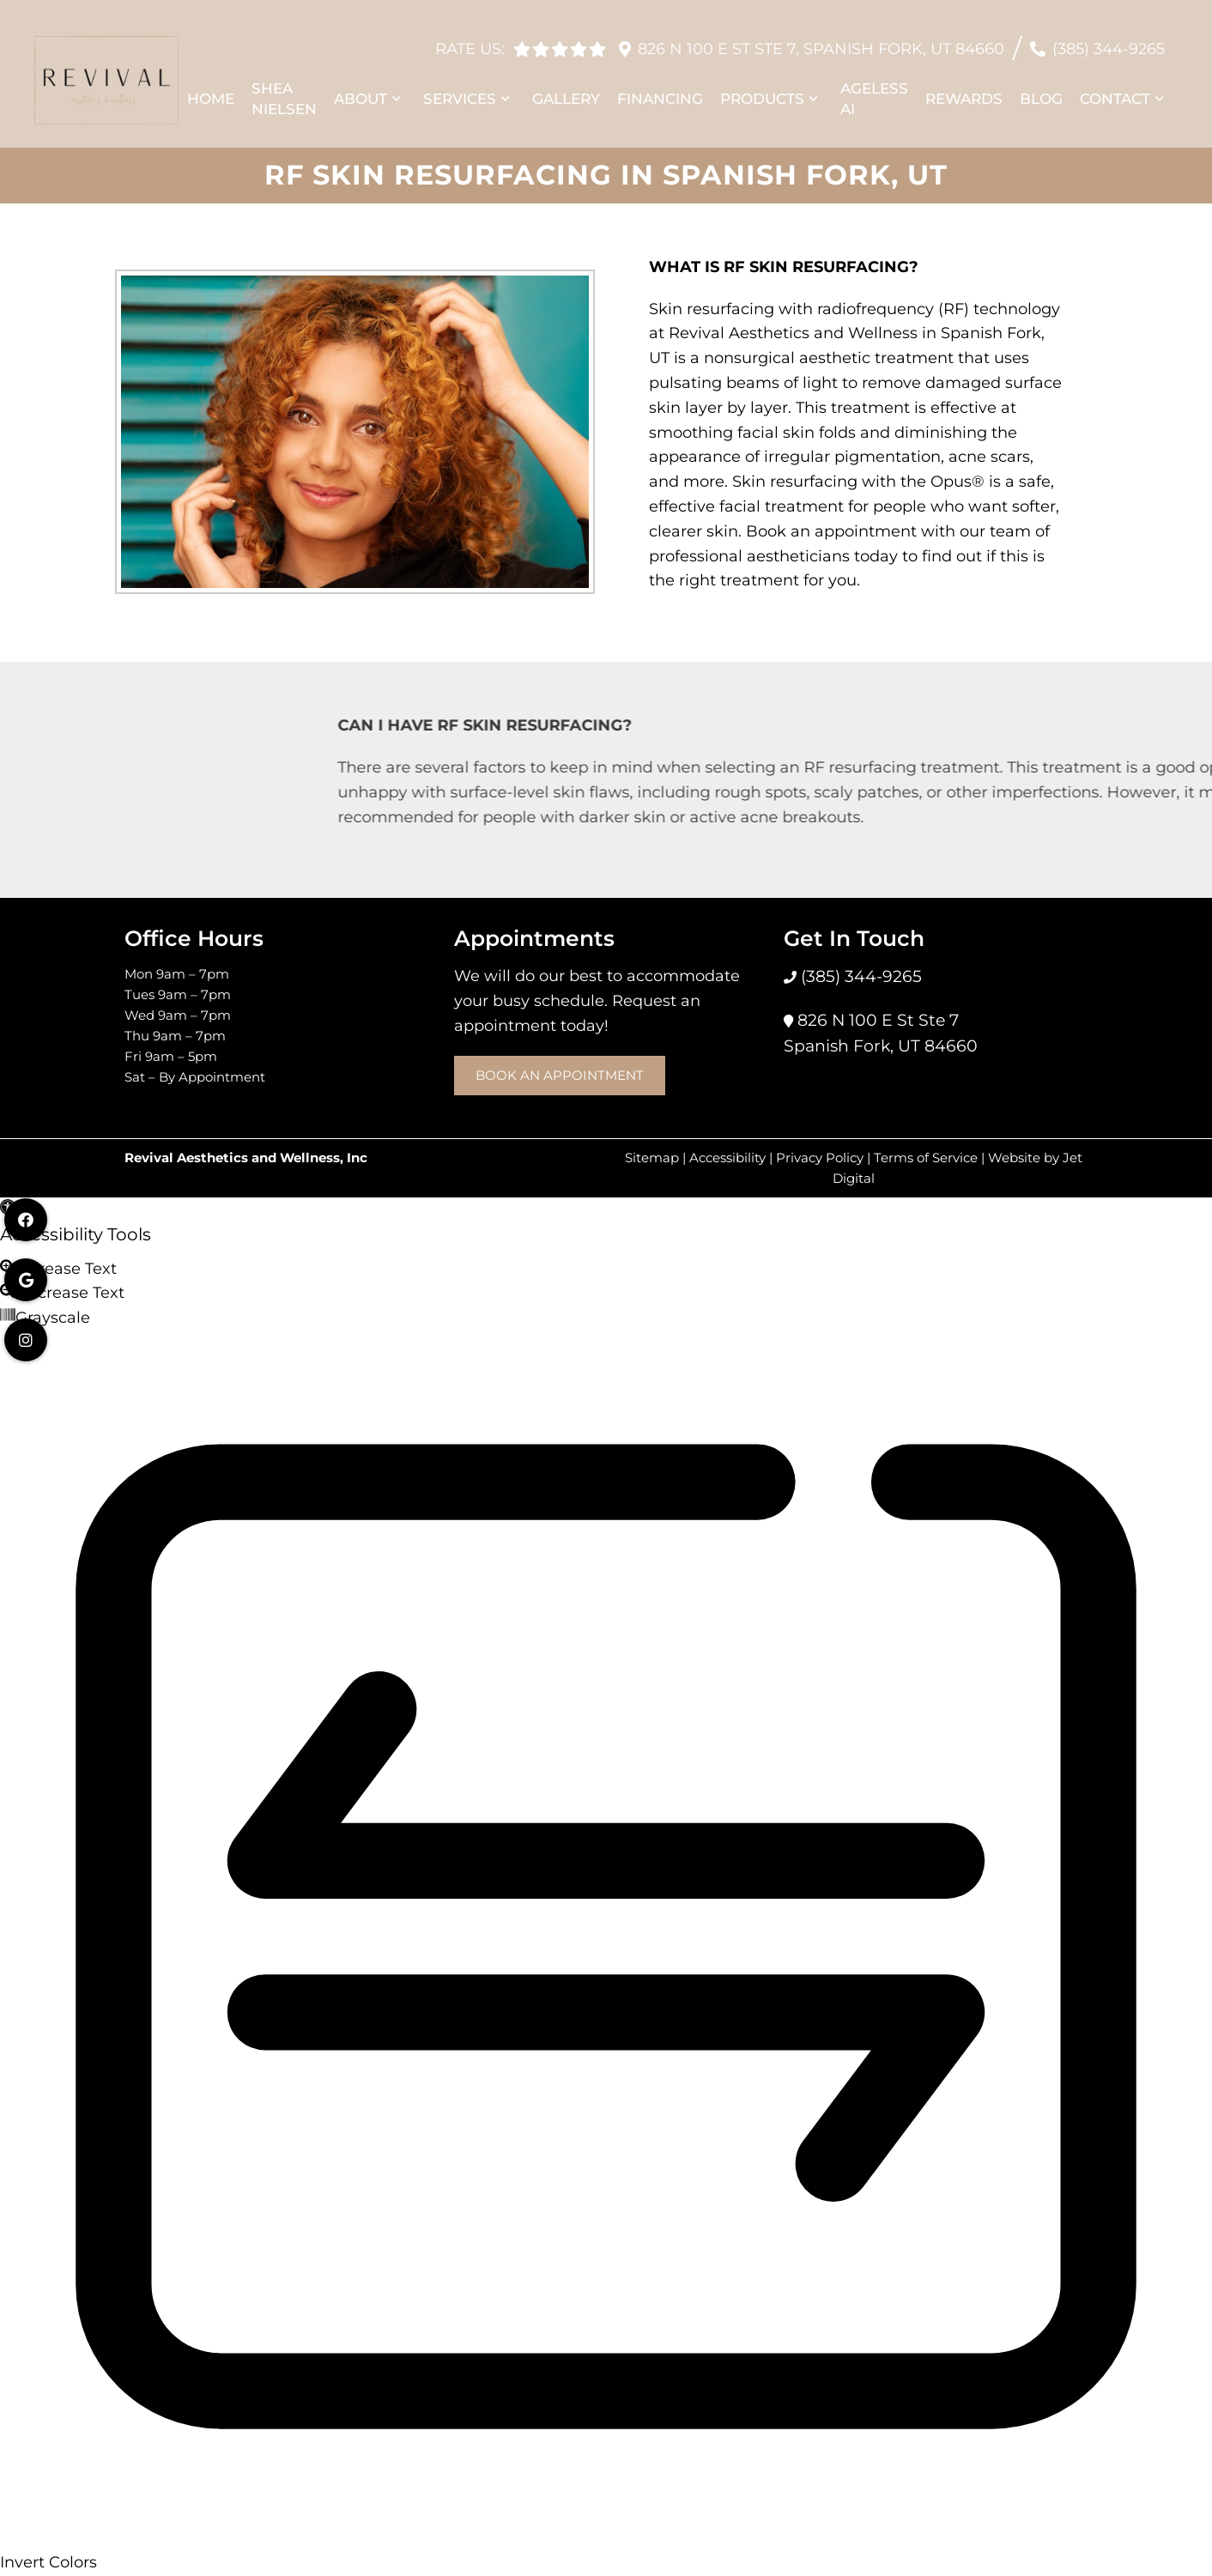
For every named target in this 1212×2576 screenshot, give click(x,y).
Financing (660, 90)
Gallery (566, 90)
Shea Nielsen (284, 90)
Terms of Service (926, 1157)
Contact (1115, 90)
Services (459, 90)
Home (210, 90)
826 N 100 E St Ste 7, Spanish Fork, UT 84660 (821, 40)
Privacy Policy (820, 1157)
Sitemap (652, 1157)
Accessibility (727, 1157)
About (360, 90)
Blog (1041, 90)
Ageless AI (874, 90)
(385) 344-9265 (1108, 40)
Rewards (964, 90)
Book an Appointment (560, 1075)
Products (762, 90)
